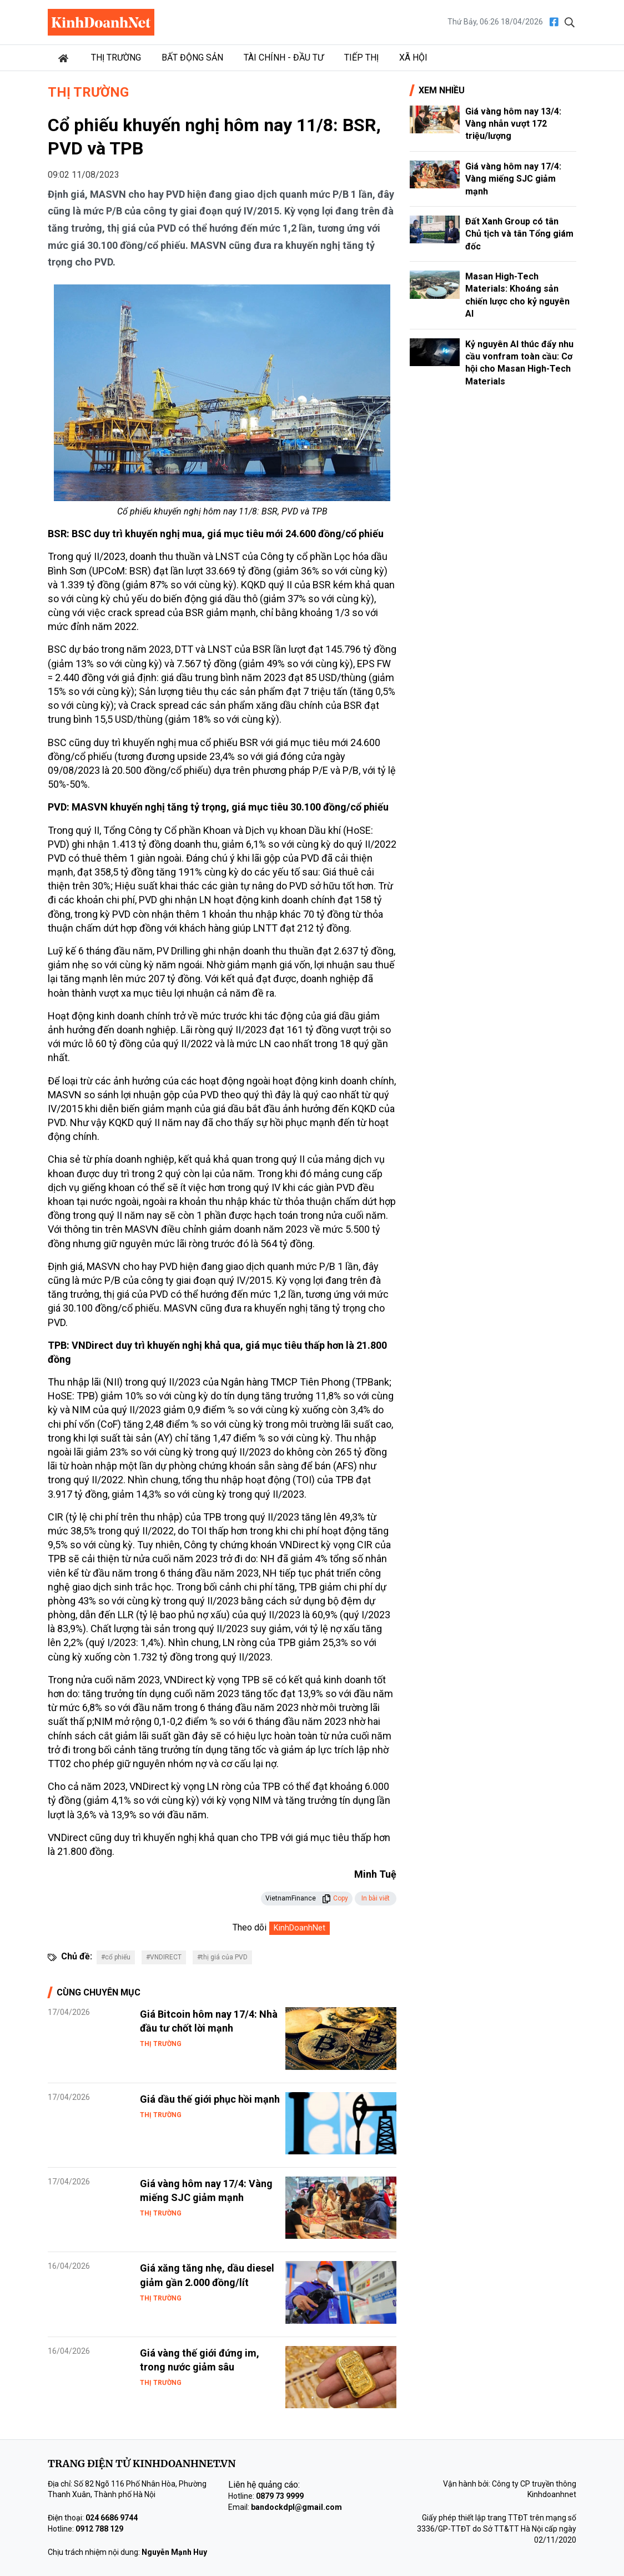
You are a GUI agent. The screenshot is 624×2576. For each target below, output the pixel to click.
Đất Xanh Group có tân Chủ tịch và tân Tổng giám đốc (519, 234)
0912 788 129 (99, 2528)
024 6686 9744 (111, 2517)
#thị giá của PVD (222, 1957)
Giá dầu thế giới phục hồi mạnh (210, 2099)
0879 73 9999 (280, 2496)
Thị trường (116, 57)
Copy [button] (335, 1898)
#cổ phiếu (115, 1957)
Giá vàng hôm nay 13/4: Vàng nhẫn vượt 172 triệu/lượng (513, 124)
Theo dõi (249, 1927)
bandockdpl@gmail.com (296, 2507)
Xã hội (413, 57)
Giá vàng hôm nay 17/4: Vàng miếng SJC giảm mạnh (513, 179)
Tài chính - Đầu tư (284, 57)
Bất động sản (192, 57)
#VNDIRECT (164, 1957)
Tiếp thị (361, 57)
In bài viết (375, 1898)
